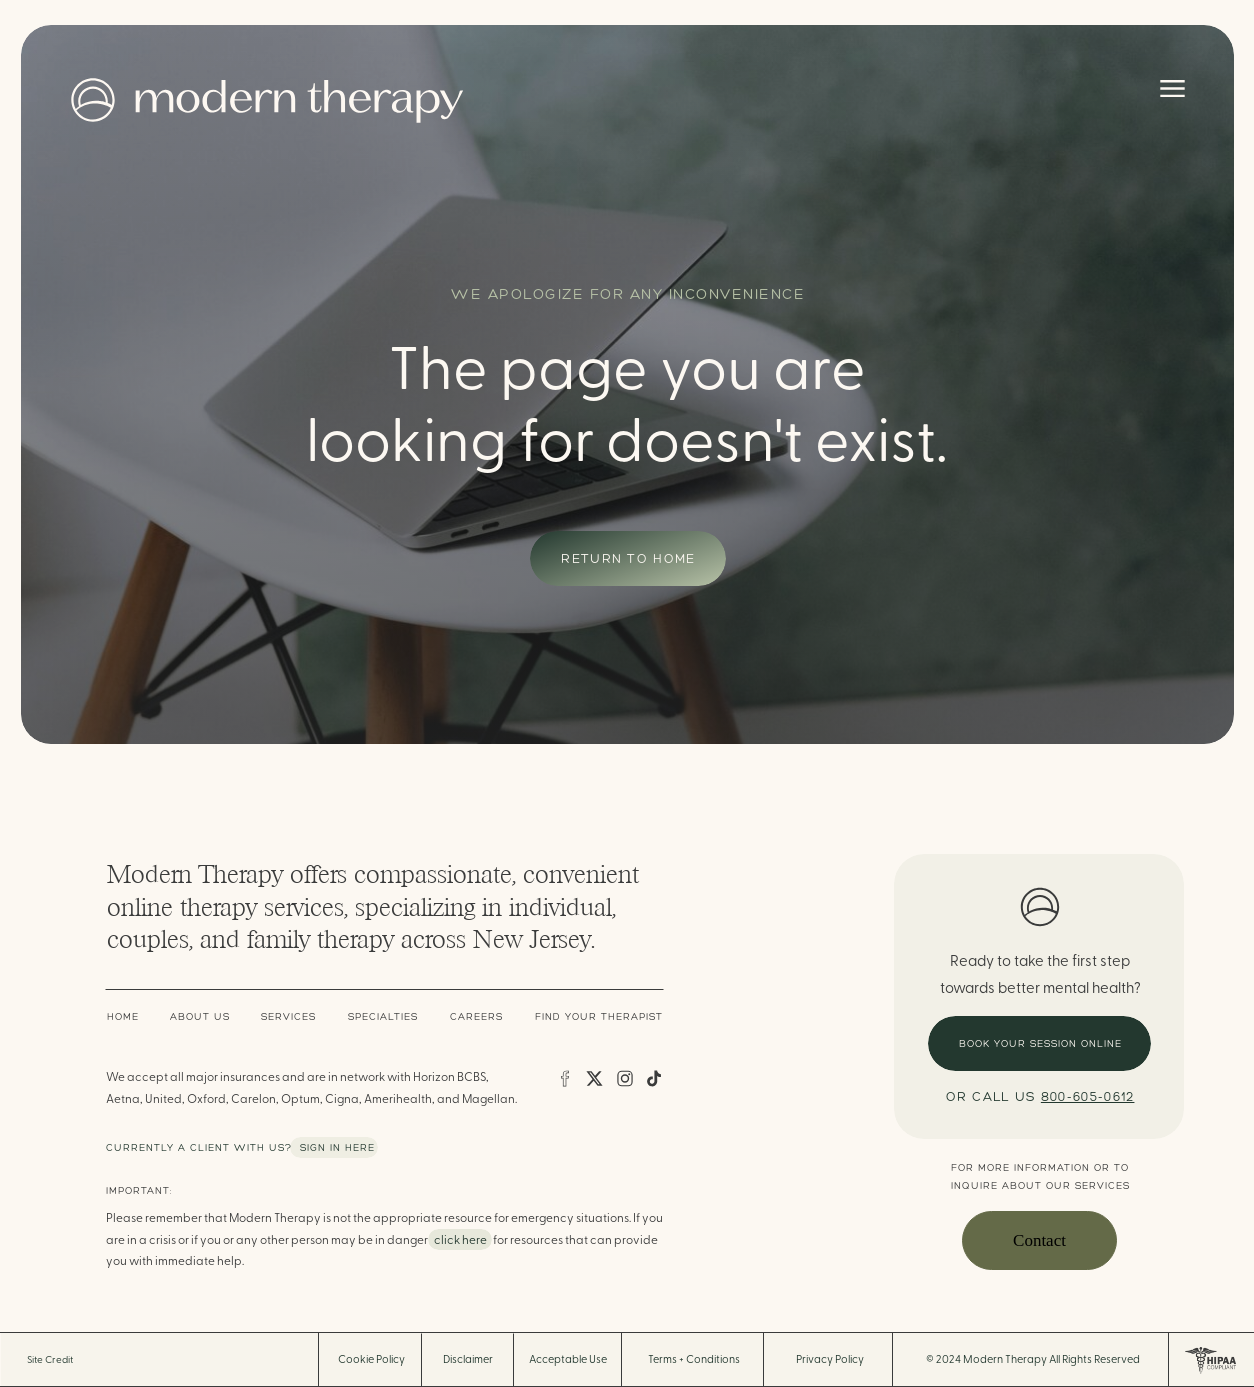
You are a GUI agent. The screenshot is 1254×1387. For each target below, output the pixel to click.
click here (460, 1240)
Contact (1039, 1240)
